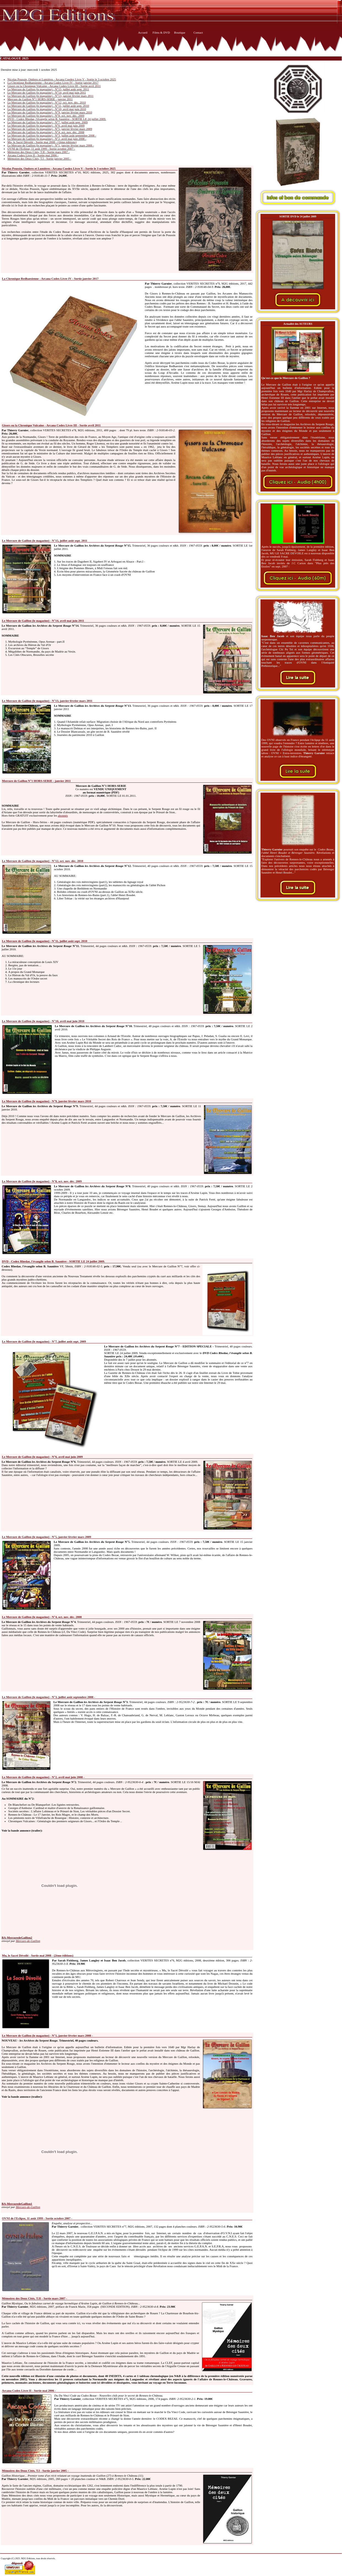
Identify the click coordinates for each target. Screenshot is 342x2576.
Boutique (179, 32)
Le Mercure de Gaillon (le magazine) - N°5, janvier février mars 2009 (49, 128)
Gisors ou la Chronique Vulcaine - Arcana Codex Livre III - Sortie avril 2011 (54, 86)
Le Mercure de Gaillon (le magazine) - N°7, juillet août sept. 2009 (47, 122)
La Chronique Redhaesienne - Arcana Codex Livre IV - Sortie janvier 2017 (53, 82)
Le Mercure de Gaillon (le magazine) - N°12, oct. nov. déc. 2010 (46, 102)
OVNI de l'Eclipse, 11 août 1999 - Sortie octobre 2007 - (41, 148)
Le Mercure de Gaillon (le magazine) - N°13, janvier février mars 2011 (50, 95)
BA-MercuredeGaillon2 (17, 1937)
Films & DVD (161, 32)
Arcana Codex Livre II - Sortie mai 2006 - (33, 155)
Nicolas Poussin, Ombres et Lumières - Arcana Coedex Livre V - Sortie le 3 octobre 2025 (61, 79)
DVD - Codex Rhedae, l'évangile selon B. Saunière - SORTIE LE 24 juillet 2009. (56, 119)
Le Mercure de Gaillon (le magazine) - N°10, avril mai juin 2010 (46, 109)
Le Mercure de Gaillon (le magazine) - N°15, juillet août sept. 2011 (48, 89)
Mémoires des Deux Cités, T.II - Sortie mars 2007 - (38, 152)
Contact (198, 32)
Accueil (142, 32)
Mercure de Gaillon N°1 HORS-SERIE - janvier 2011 (40, 99)
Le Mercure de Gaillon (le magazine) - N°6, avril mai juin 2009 (46, 125)
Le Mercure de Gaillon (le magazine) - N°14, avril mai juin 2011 (46, 92)
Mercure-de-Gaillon (28, 1940)
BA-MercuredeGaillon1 (17, 2203)
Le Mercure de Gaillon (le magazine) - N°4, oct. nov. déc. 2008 (45, 132)
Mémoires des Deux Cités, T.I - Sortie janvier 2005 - (39, 158)
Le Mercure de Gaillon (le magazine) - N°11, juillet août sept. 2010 (48, 105)
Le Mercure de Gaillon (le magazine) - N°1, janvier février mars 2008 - (50, 145)
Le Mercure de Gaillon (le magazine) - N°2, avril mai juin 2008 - (46, 138)
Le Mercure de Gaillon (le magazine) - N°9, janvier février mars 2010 (49, 112)
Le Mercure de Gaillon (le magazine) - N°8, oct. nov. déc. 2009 (45, 115)
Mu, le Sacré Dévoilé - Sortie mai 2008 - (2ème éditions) (42, 142)
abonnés (63, 815)
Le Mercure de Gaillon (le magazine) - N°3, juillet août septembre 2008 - (51, 135)
